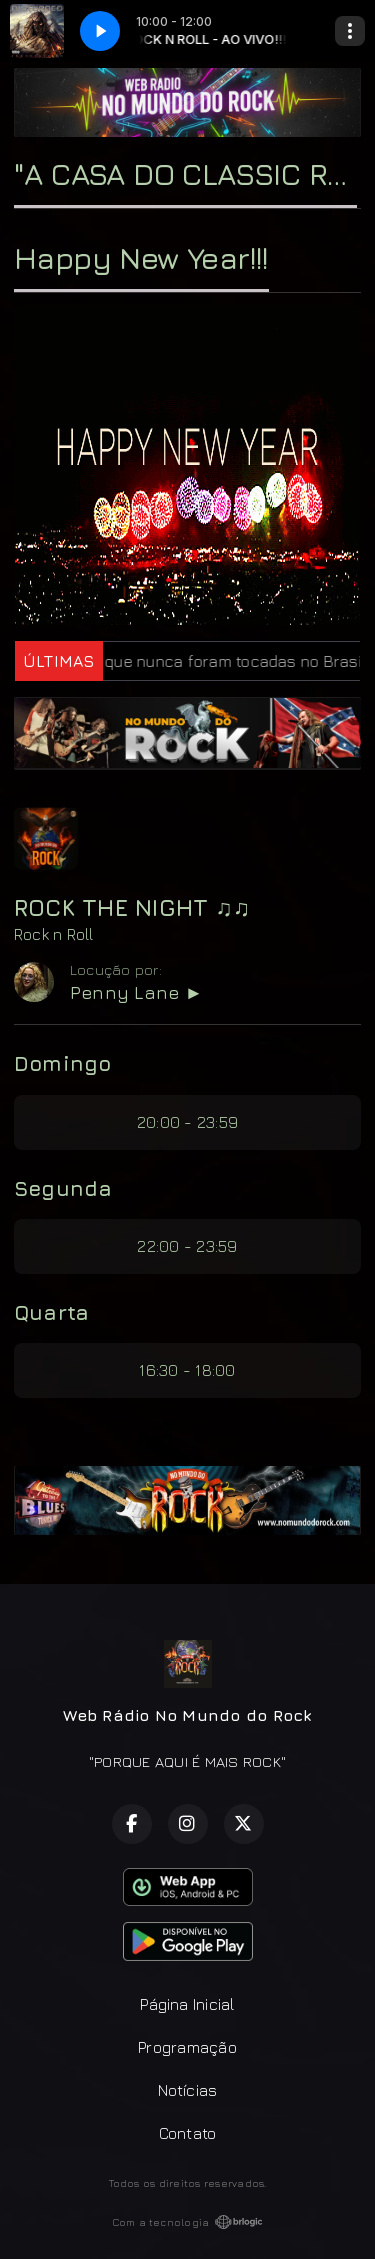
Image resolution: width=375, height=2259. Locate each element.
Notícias (188, 2090)
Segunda (63, 1188)
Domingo (63, 1063)
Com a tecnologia (188, 2222)
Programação (187, 2047)
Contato (188, 2133)
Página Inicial (187, 2004)
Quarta (51, 1312)
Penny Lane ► (136, 992)
